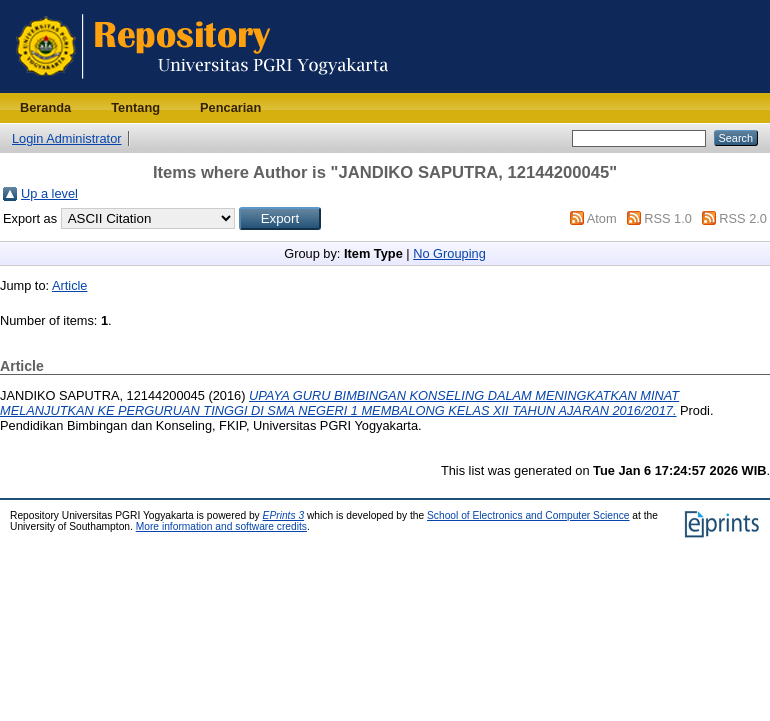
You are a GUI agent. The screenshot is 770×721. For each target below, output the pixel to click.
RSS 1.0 (668, 218)
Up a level (49, 193)
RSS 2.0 (743, 218)
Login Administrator (67, 138)
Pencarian (230, 107)
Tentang (135, 107)
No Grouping (449, 253)
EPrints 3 (284, 515)
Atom (602, 218)
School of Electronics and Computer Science (528, 515)
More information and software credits (221, 526)
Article (70, 285)
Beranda (45, 107)
